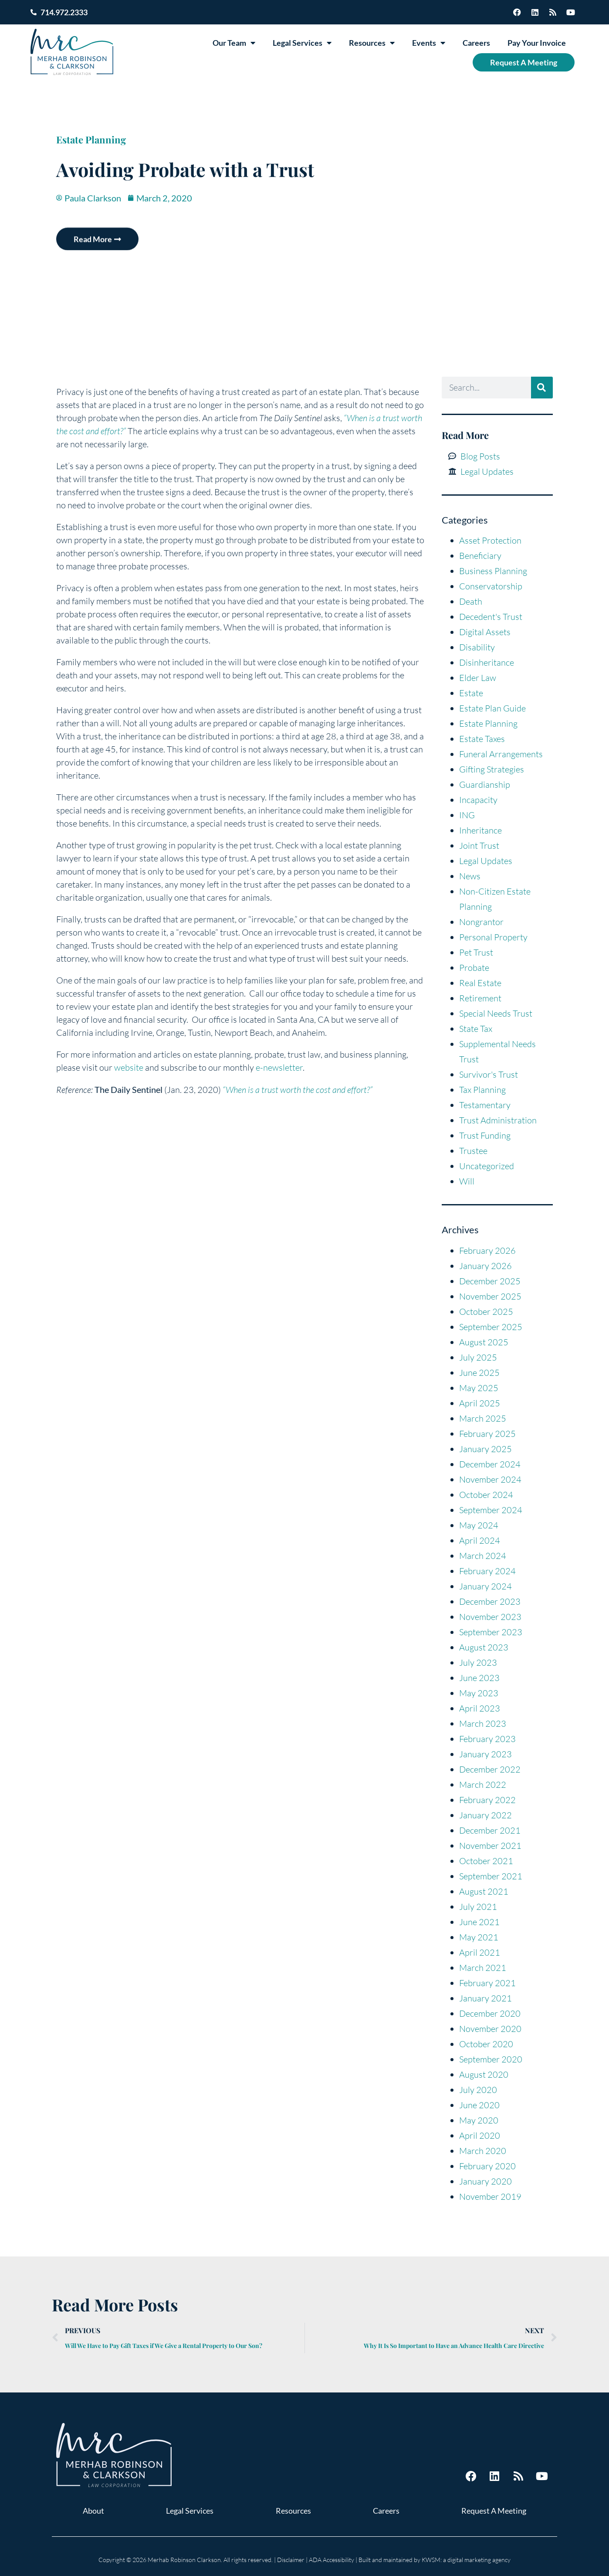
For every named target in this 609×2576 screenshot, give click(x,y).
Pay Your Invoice (537, 43)
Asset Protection (490, 540)
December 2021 (490, 1830)
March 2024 (482, 1555)
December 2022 (490, 1769)
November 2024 (490, 1479)
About (93, 2510)
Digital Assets (485, 631)
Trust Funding (485, 1135)
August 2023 (483, 1647)
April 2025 (479, 1403)
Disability (477, 647)
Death (470, 601)
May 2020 (478, 2120)
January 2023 (485, 1754)
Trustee (473, 1150)
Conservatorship (490, 586)
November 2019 (490, 2196)
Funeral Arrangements (501, 754)
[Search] (542, 387)
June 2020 (479, 2105)
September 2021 (490, 1876)
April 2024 (479, 1540)
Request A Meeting (523, 62)
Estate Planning (91, 139)
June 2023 (479, 1677)
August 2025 (483, 1342)
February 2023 (487, 1738)
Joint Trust (479, 845)
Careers (476, 43)
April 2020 (479, 2135)
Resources (372, 42)
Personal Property (493, 937)
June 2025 (479, 1372)
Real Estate (480, 982)
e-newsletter (278, 1067)
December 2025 (490, 1281)
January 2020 (485, 2181)
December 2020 (490, 2013)
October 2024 (486, 1494)
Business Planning (493, 570)
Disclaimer (290, 2559)
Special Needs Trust (495, 1013)
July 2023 (478, 1662)
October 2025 (486, 1311)
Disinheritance (486, 662)
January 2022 (485, 1815)
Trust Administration (498, 1120)
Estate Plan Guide (492, 708)
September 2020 (490, 2059)
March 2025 (482, 1418)
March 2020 (482, 2150)
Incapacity (478, 799)
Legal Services (302, 42)
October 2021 (486, 1860)
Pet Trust (476, 952)
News (469, 876)
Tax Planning (482, 1089)
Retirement (480, 998)
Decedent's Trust (490, 616)
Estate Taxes (482, 738)
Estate (471, 692)
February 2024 (487, 1570)
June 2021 (479, 1921)
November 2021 (490, 1845)
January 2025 (485, 1448)
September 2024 (490, 1509)
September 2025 (490, 1326)
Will (466, 1181)
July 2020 (478, 2089)
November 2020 (490, 2028)
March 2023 (482, 1723)
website (128, 1067)
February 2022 (487, 1799)
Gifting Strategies (491, 769)
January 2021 (485, 1998)
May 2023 (478, 1693)
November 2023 (490, 1616)
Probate (474, 967)
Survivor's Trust (488, 1074)
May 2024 (478, 1525)
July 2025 (478, 1357)
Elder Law (477, 677)
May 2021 (478, 1937)
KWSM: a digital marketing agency (466, 2559)
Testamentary (485, 1104)
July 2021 (478, 1906)
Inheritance (480, 830)
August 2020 (483, 2074)
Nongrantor (481, 921)
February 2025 (487, 1433)
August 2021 (483, 1891)
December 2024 (490, 1464)
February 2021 (487, 1982)
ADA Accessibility (331, 2559)
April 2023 (479, 1708)
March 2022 (482, 1784)
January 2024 (485, 1586)
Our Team (234, 42)
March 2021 (482, 1967)
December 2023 (490, 1601)
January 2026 (485, 1265)
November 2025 (490, 1296)
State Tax (475, 1028)
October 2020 (486, 2043)
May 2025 (478, 1387)
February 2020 (487, 2166)
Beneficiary (480, 555)
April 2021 (479, 1952)
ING (467, 815)
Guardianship (484, 784)
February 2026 (487, 1250)
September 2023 (490, 1632)
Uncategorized (486, 1165)
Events (428, 42)
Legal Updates (485, 860)
